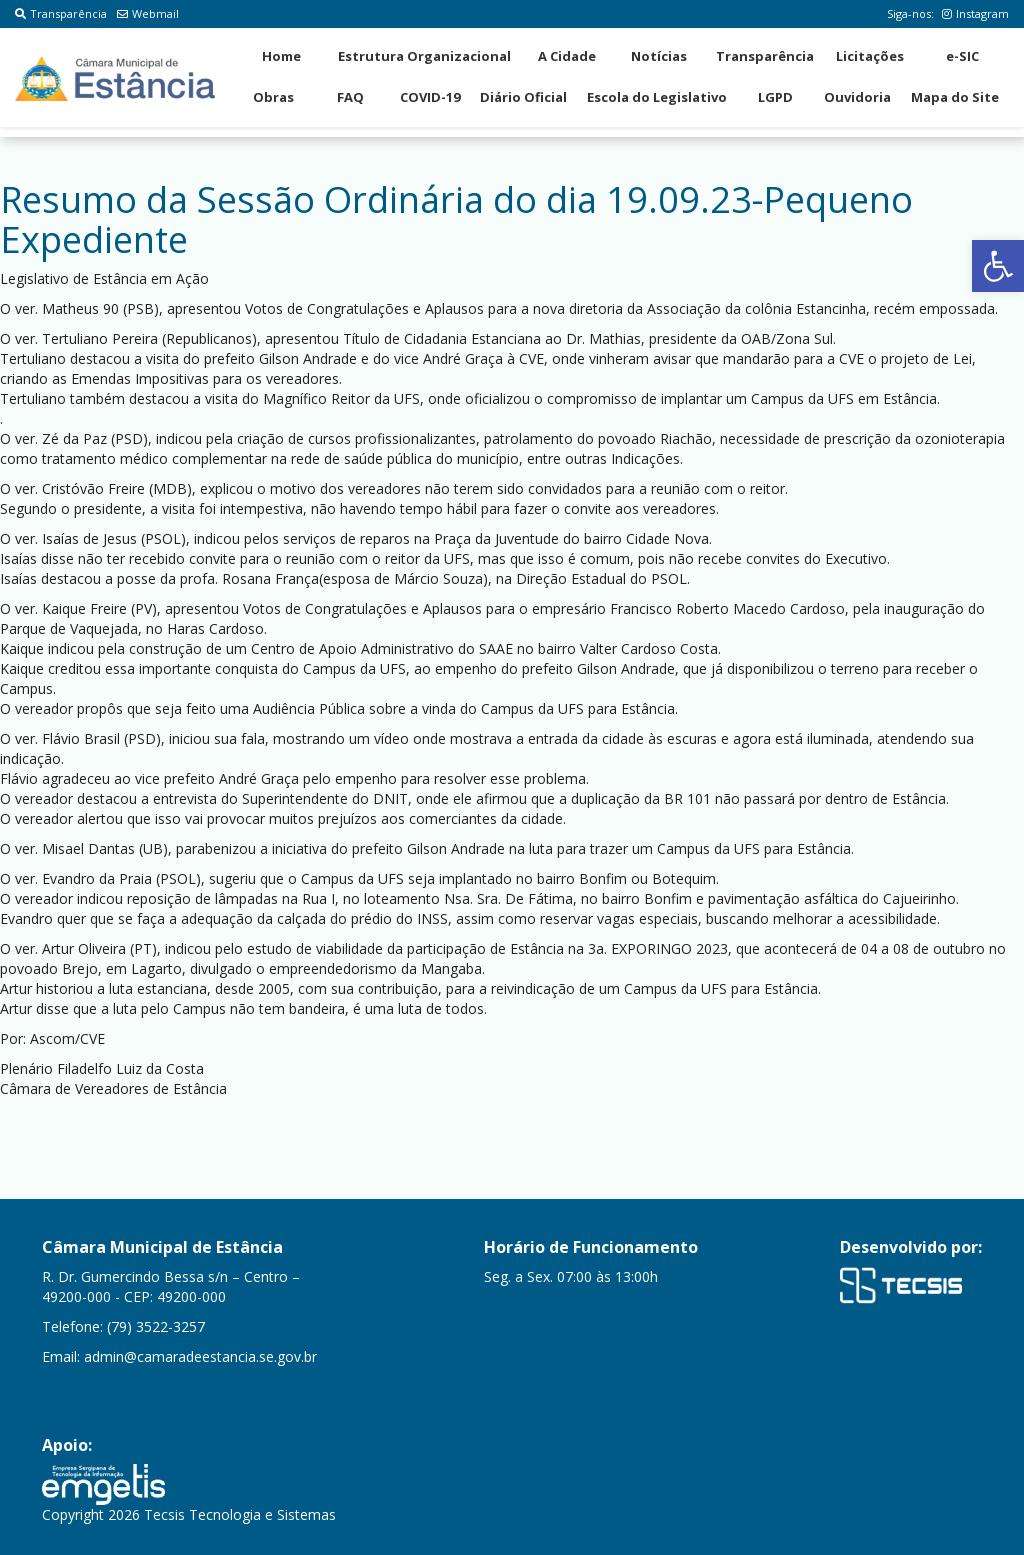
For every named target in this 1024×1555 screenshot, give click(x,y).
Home (281, 56)
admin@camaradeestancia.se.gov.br (200, 1356)
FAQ (350, 97)
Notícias (659, 56)
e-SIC (962, 56)
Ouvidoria (857, 97)
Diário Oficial (523, 97)
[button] (998, 266)
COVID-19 (430, 97)
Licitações (870, 56)
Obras (273, 97)
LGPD (775, 97)
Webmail (148, 13)
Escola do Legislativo (657, 97)
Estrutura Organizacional (424, 56)
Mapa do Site (955, 97)
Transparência (61, 13)
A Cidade (567, 56)
